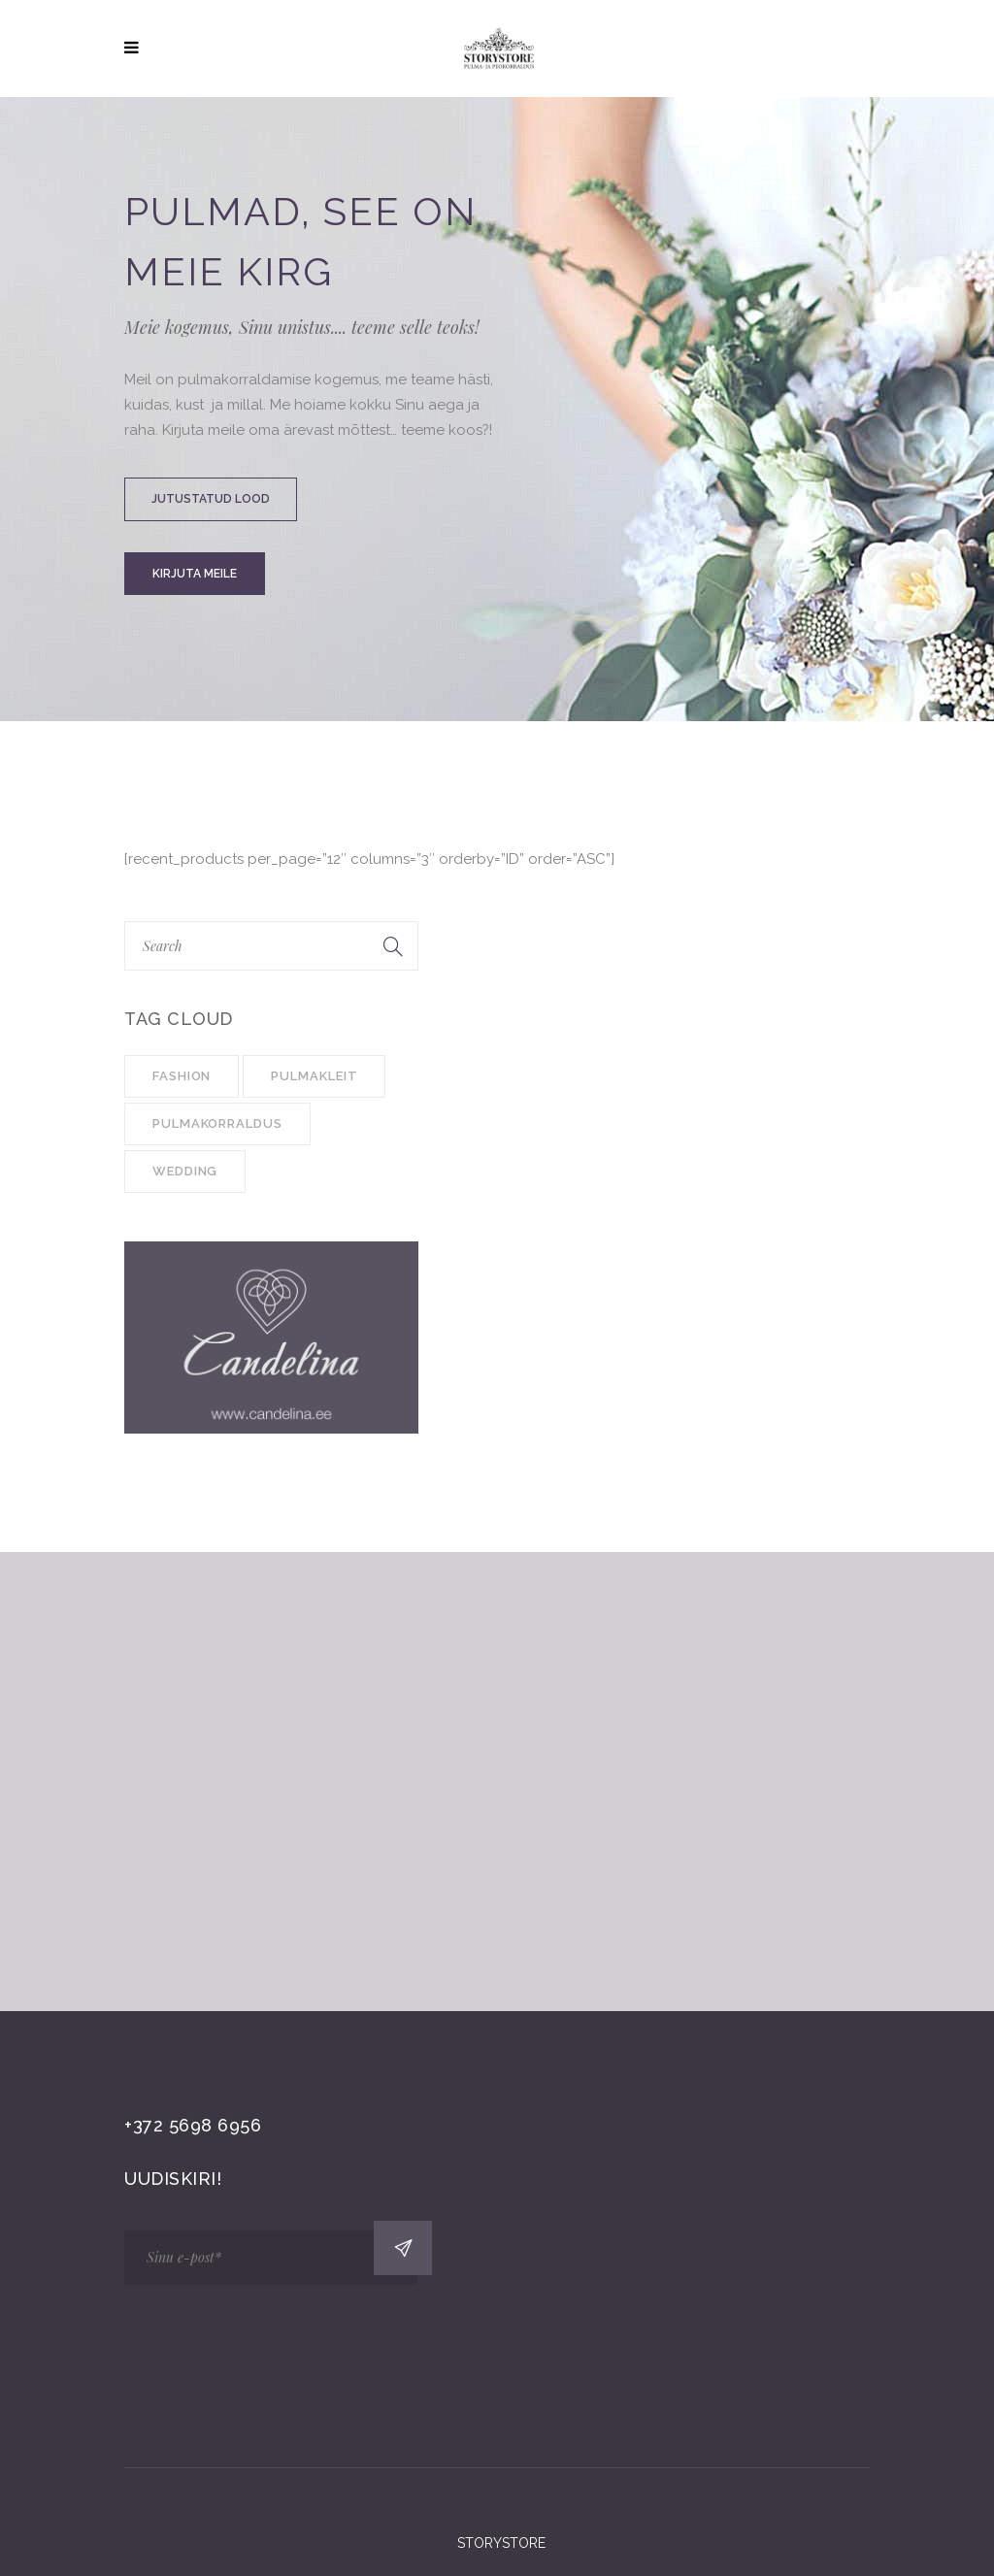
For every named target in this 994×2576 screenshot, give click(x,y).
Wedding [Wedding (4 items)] (184, 1171)
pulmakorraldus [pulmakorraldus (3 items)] (217, 1123)
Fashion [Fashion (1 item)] (181, 1076)
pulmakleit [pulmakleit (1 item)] (314, 1076)
